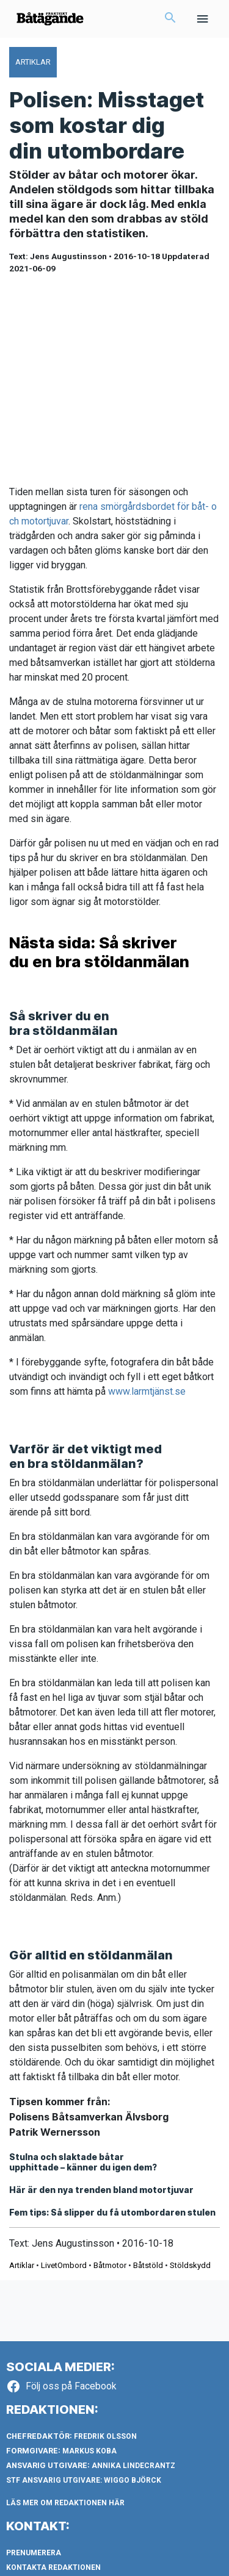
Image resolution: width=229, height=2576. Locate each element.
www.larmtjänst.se (147, 1391)
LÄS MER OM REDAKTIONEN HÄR (65, 2503)
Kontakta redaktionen (53, 2567)
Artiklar (21, 2265)
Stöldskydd (190, 2265)
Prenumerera (33, 2553)
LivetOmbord (64, 2265)
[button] (170, 18)
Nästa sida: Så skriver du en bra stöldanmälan (99, 952)
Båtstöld (148, 2265)
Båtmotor (109, 2265)
